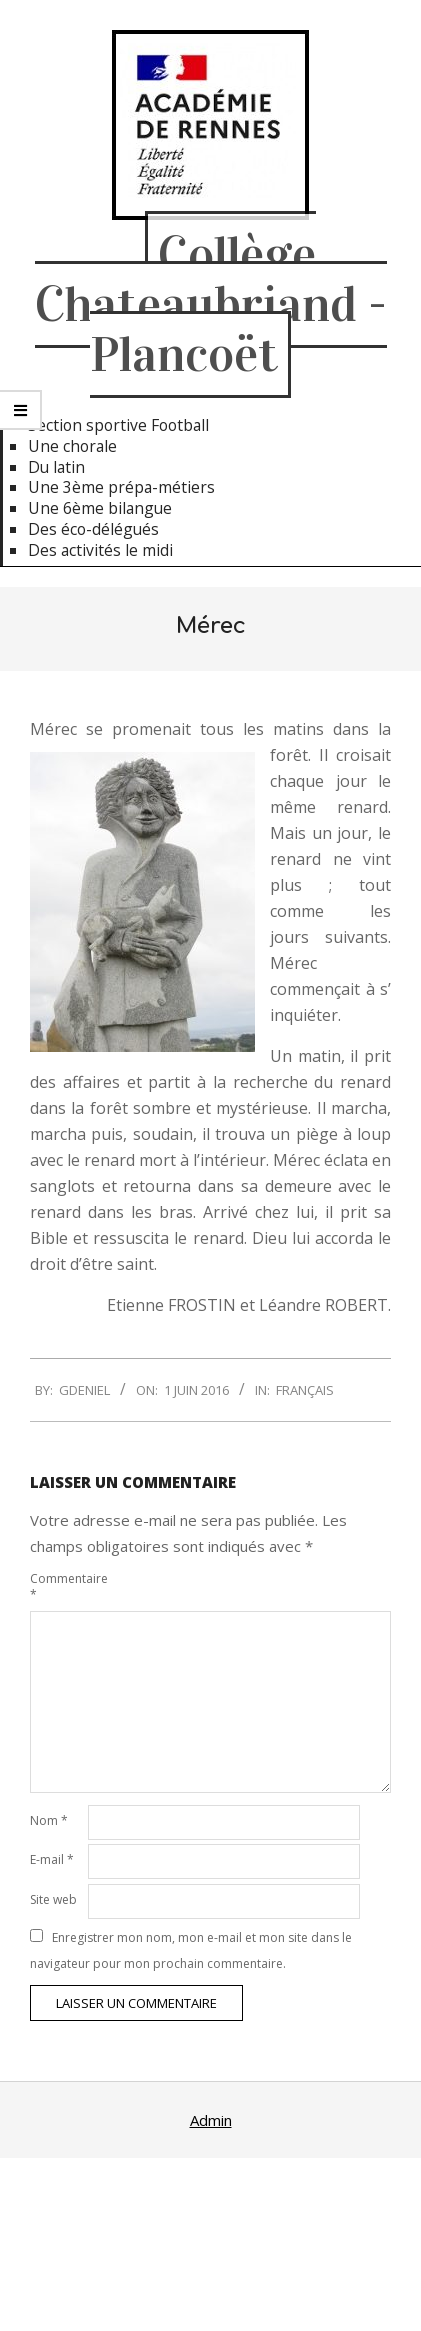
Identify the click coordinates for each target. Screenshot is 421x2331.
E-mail (52, 1859)
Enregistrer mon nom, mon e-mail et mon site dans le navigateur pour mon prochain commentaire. (191, 1950)
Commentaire (57, 1586)
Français (305, 1390)
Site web (53, 1899)
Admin (211, 2120)
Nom (49, 1820)
